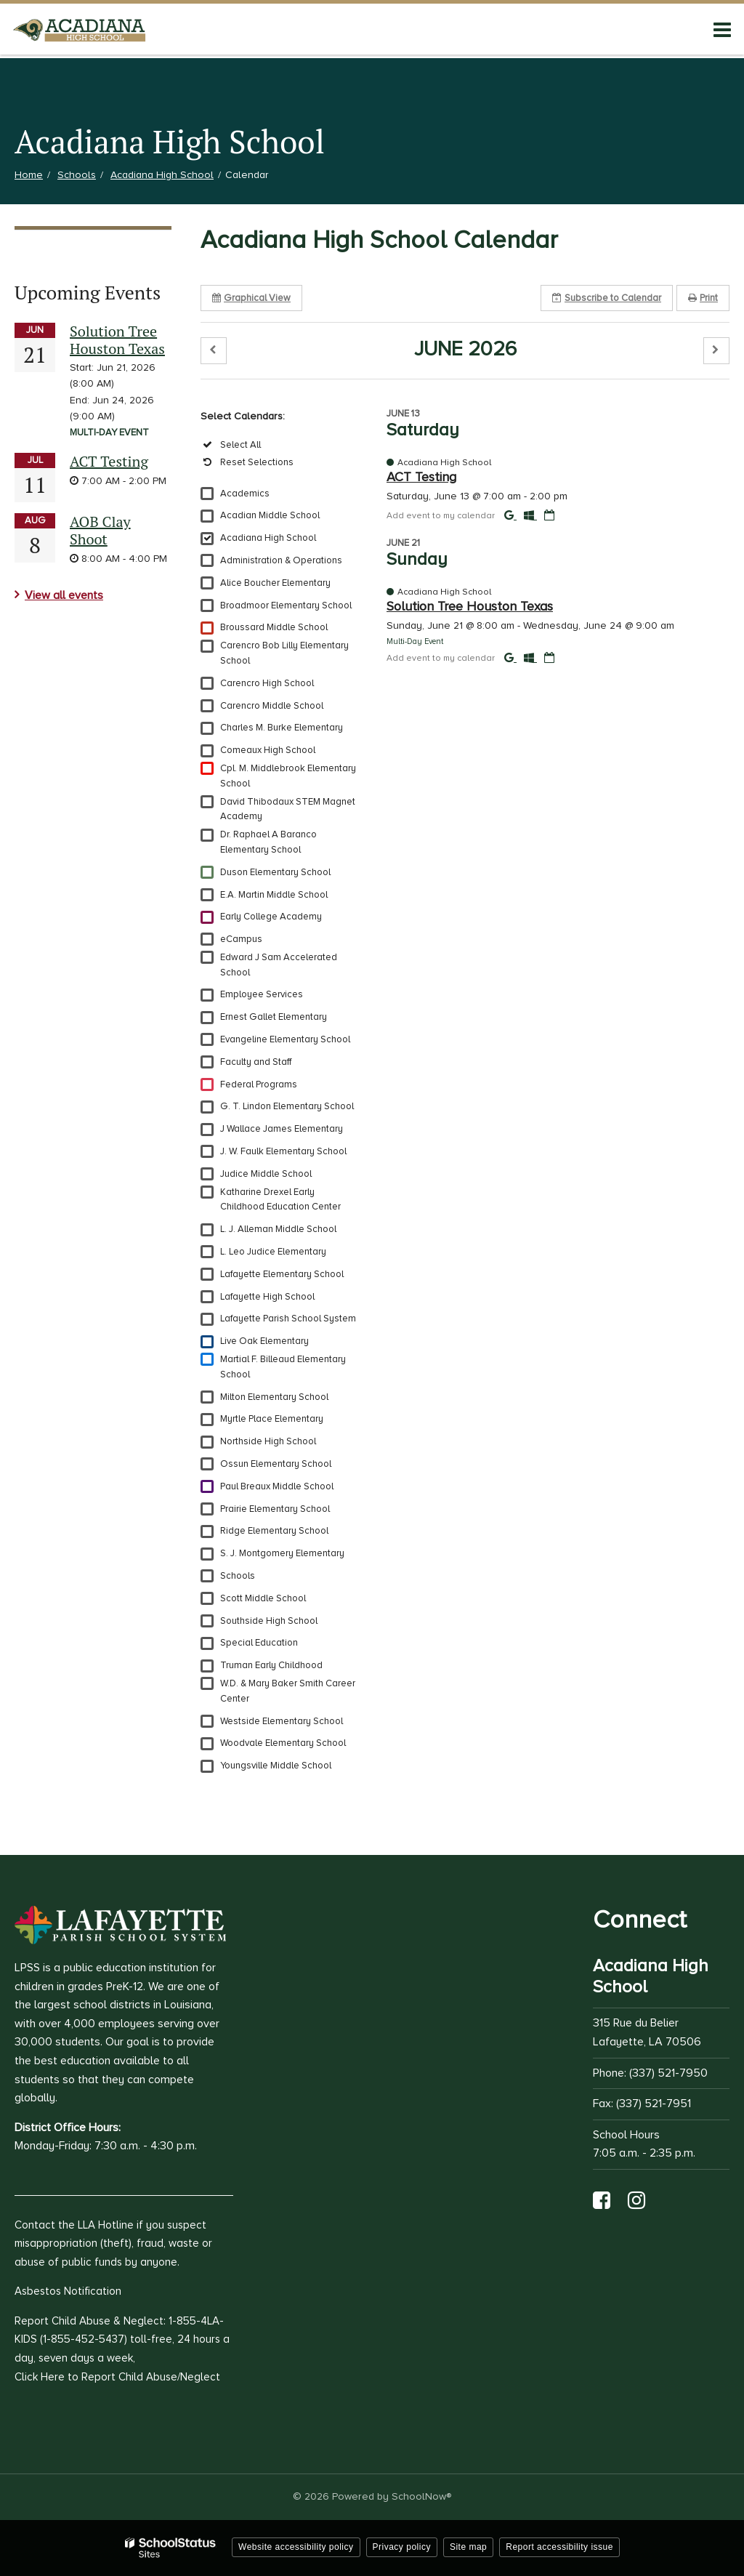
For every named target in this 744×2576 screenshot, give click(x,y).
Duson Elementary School (275, 872)
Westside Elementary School (281, 1721)
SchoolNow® (421, 2496)
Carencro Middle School (271, 706)
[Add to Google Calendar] (510, 515)
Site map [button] (468, 2547)
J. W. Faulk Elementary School (283, 1151)
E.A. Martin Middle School (274, 895)
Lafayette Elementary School (282, 1274)
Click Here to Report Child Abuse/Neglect (117, 2376)
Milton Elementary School (274, 1397)
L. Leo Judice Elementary (273, 1251)
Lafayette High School (267, 1297)
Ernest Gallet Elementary (273, 1017)
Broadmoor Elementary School (286, 605)
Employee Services (261, 994)
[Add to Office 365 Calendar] (530, 515)
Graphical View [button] (251, 298)
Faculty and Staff (255, 1062)
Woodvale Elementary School (283, 1743)
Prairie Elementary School (275, 1509)
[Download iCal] (549, 515)
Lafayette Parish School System (288, 1318)
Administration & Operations (281, 560)
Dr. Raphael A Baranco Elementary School (268, 842)
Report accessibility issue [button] (559, 2547)
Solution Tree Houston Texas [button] (470, 606)
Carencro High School (267, 683)
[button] (214, 350)
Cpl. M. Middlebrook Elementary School (288, 775)
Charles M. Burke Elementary (281, 727)
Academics (245, 493)
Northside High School (268, 1441)
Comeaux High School (267, 750)
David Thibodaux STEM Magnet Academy (287, 809)
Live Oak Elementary (264, 1341)
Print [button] (703, 298)
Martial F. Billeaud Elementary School (283, 1366)
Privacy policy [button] (402, 2547)
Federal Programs (258, 1084)
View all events (64, 595)
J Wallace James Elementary (281, 1129)
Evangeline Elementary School (285, 1039)
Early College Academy (271, 916)
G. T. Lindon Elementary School (287, 1106)
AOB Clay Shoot (100, 530)
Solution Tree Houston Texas (117, 339)
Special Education (259, 1643)
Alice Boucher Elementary (275, 583)
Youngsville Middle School (275, 1765)
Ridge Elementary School (274, 1531)
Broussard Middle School (274, 627)
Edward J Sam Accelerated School (278, 964)
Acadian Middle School (270, 515)
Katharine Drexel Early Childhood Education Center (280, 1199)
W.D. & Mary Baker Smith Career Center (287, 1691)
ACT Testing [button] (421, 477)
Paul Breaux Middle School (276, 1486)
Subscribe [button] (606, 298)
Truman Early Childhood (271, 1665)
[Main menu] (722, 29)
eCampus (241, 939)
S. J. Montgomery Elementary (282, 1553)
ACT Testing (109, 461)
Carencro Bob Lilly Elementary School (284, 653)
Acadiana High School (162, 175)
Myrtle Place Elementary (271, 1419)
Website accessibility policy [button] (296, 2547)
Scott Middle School (263, 1598)
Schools (76, 175)
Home (29, 175)
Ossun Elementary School (275, 1464)
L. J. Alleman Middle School (278, 1229)
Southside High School (269, 1621)
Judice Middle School (266, 1174)
